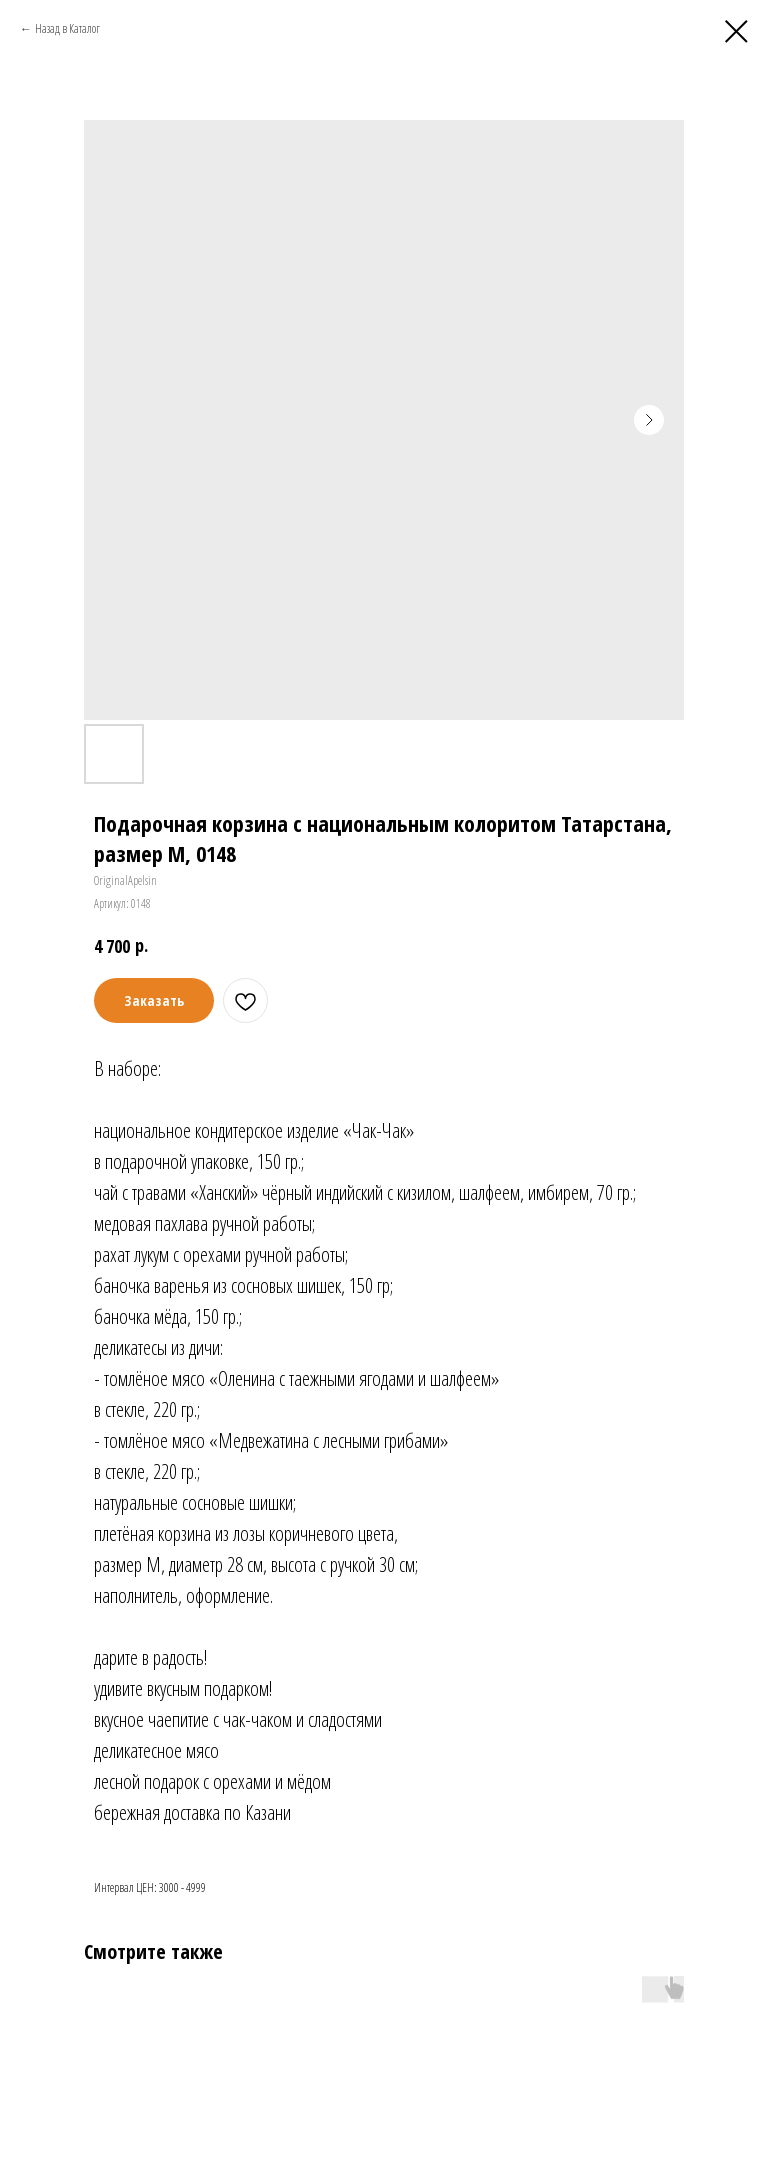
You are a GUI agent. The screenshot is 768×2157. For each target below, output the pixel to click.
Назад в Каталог (67, 28)
